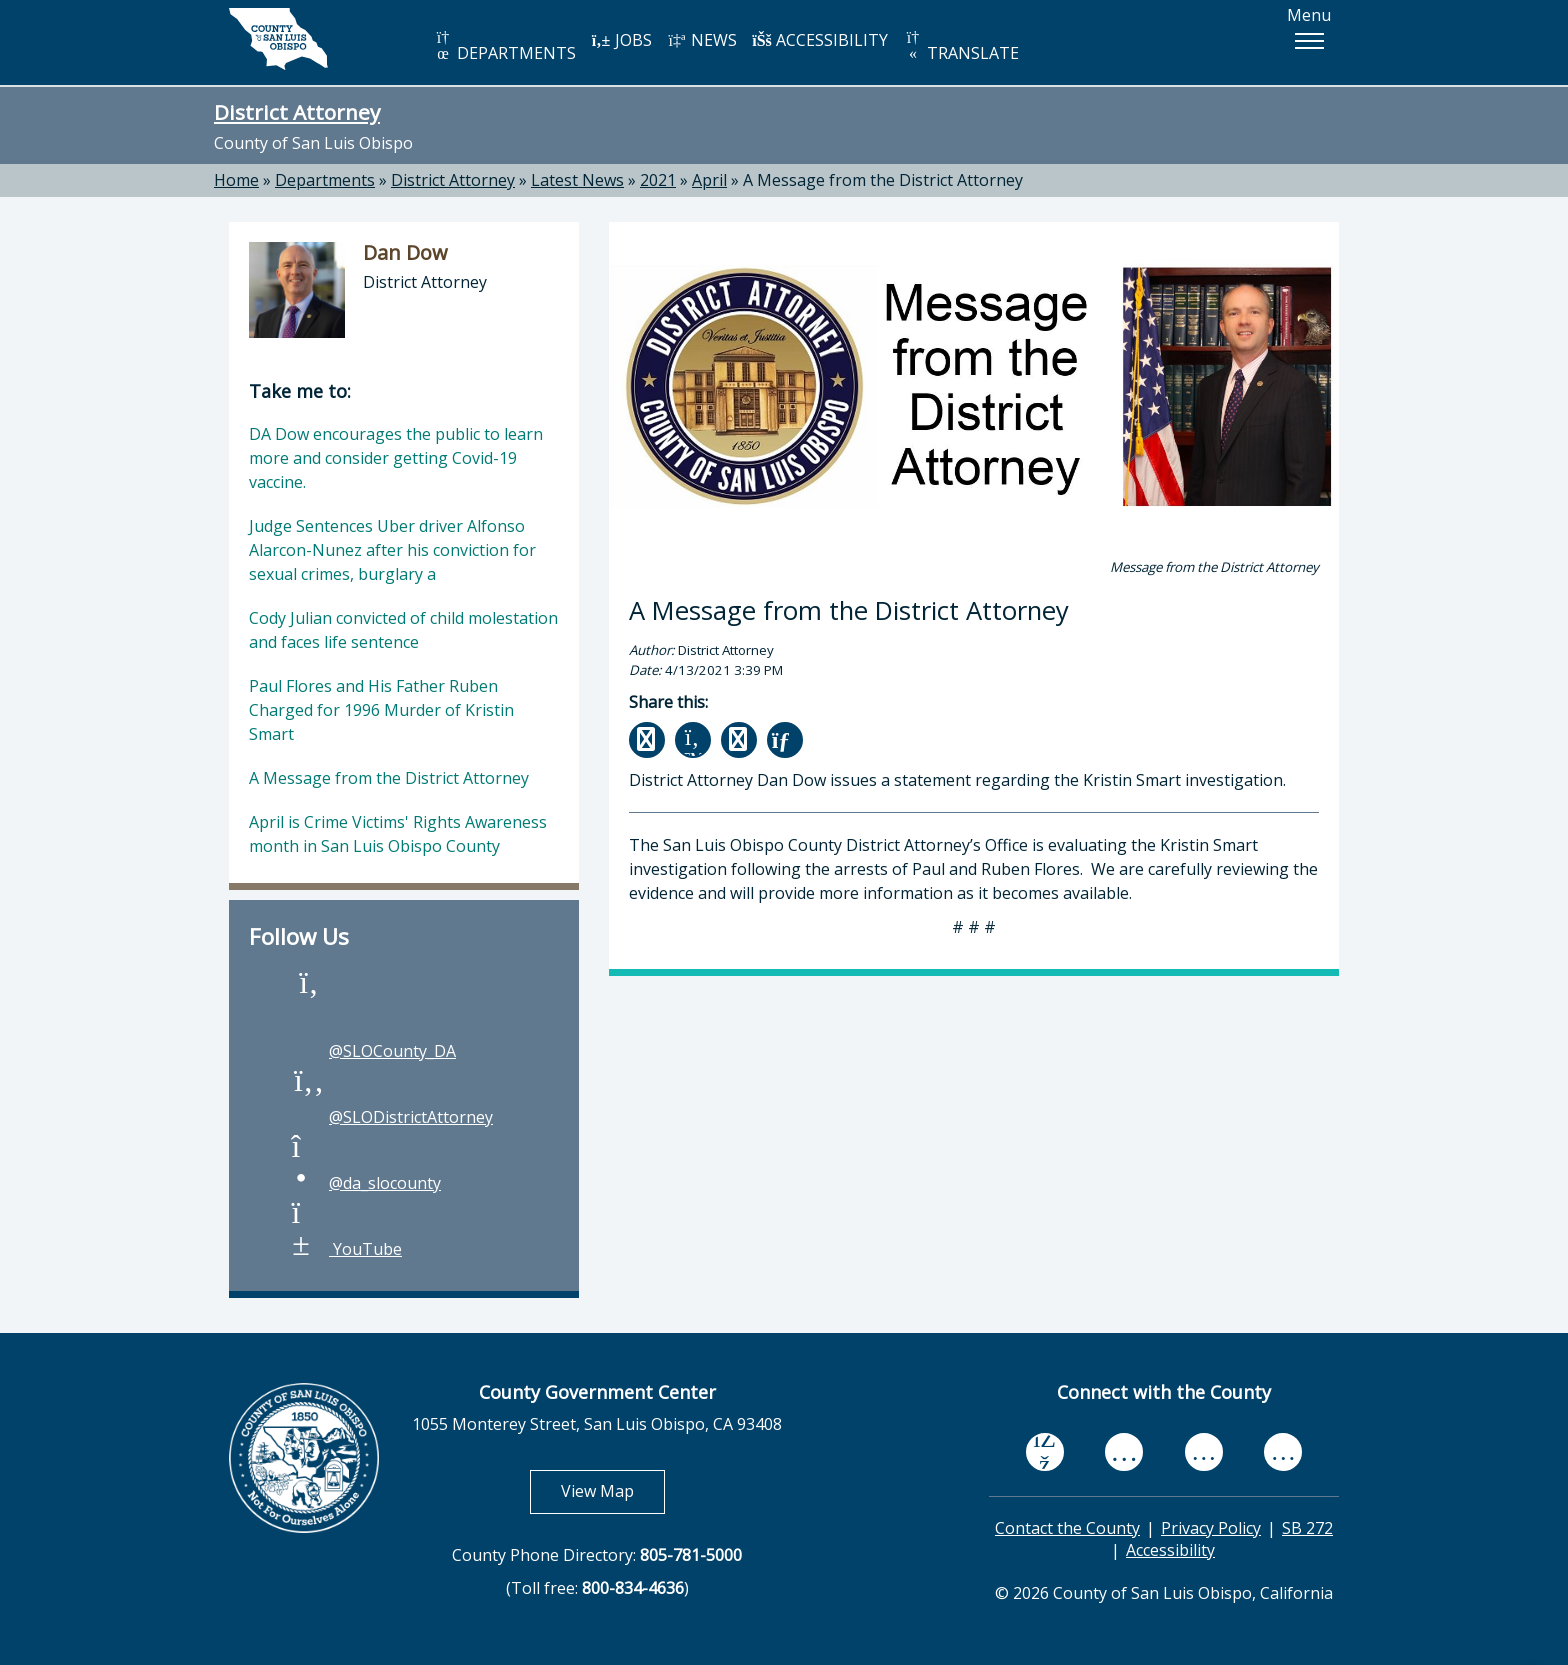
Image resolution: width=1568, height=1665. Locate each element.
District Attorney (297, 112)
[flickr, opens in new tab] (1204, 1451)
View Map (613, 1490)
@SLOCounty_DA (372, 1051)
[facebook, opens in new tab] (1045, 1451)
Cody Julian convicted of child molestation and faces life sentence (403, 630)
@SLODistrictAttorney (391, 1117)
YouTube (345, 1249)
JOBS (621, 40)
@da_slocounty (365, 1183)
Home (236, 180)
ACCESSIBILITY (820, 40)
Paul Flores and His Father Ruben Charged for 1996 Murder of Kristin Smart (381, 710)
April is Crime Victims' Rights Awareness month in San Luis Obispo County (398, 834)
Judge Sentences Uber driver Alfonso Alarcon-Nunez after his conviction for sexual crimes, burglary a (392, 550)
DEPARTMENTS (504, 46)
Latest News (577, 180)
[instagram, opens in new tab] (1283, 1451)
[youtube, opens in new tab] (1124, 1451)
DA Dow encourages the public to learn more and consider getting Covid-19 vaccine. (396, 458)
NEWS (702, 40)
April (709, 180)
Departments (325, 180)
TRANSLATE (961, 46)
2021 (658, 180)
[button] (1309, 41)
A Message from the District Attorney (883, 180)
